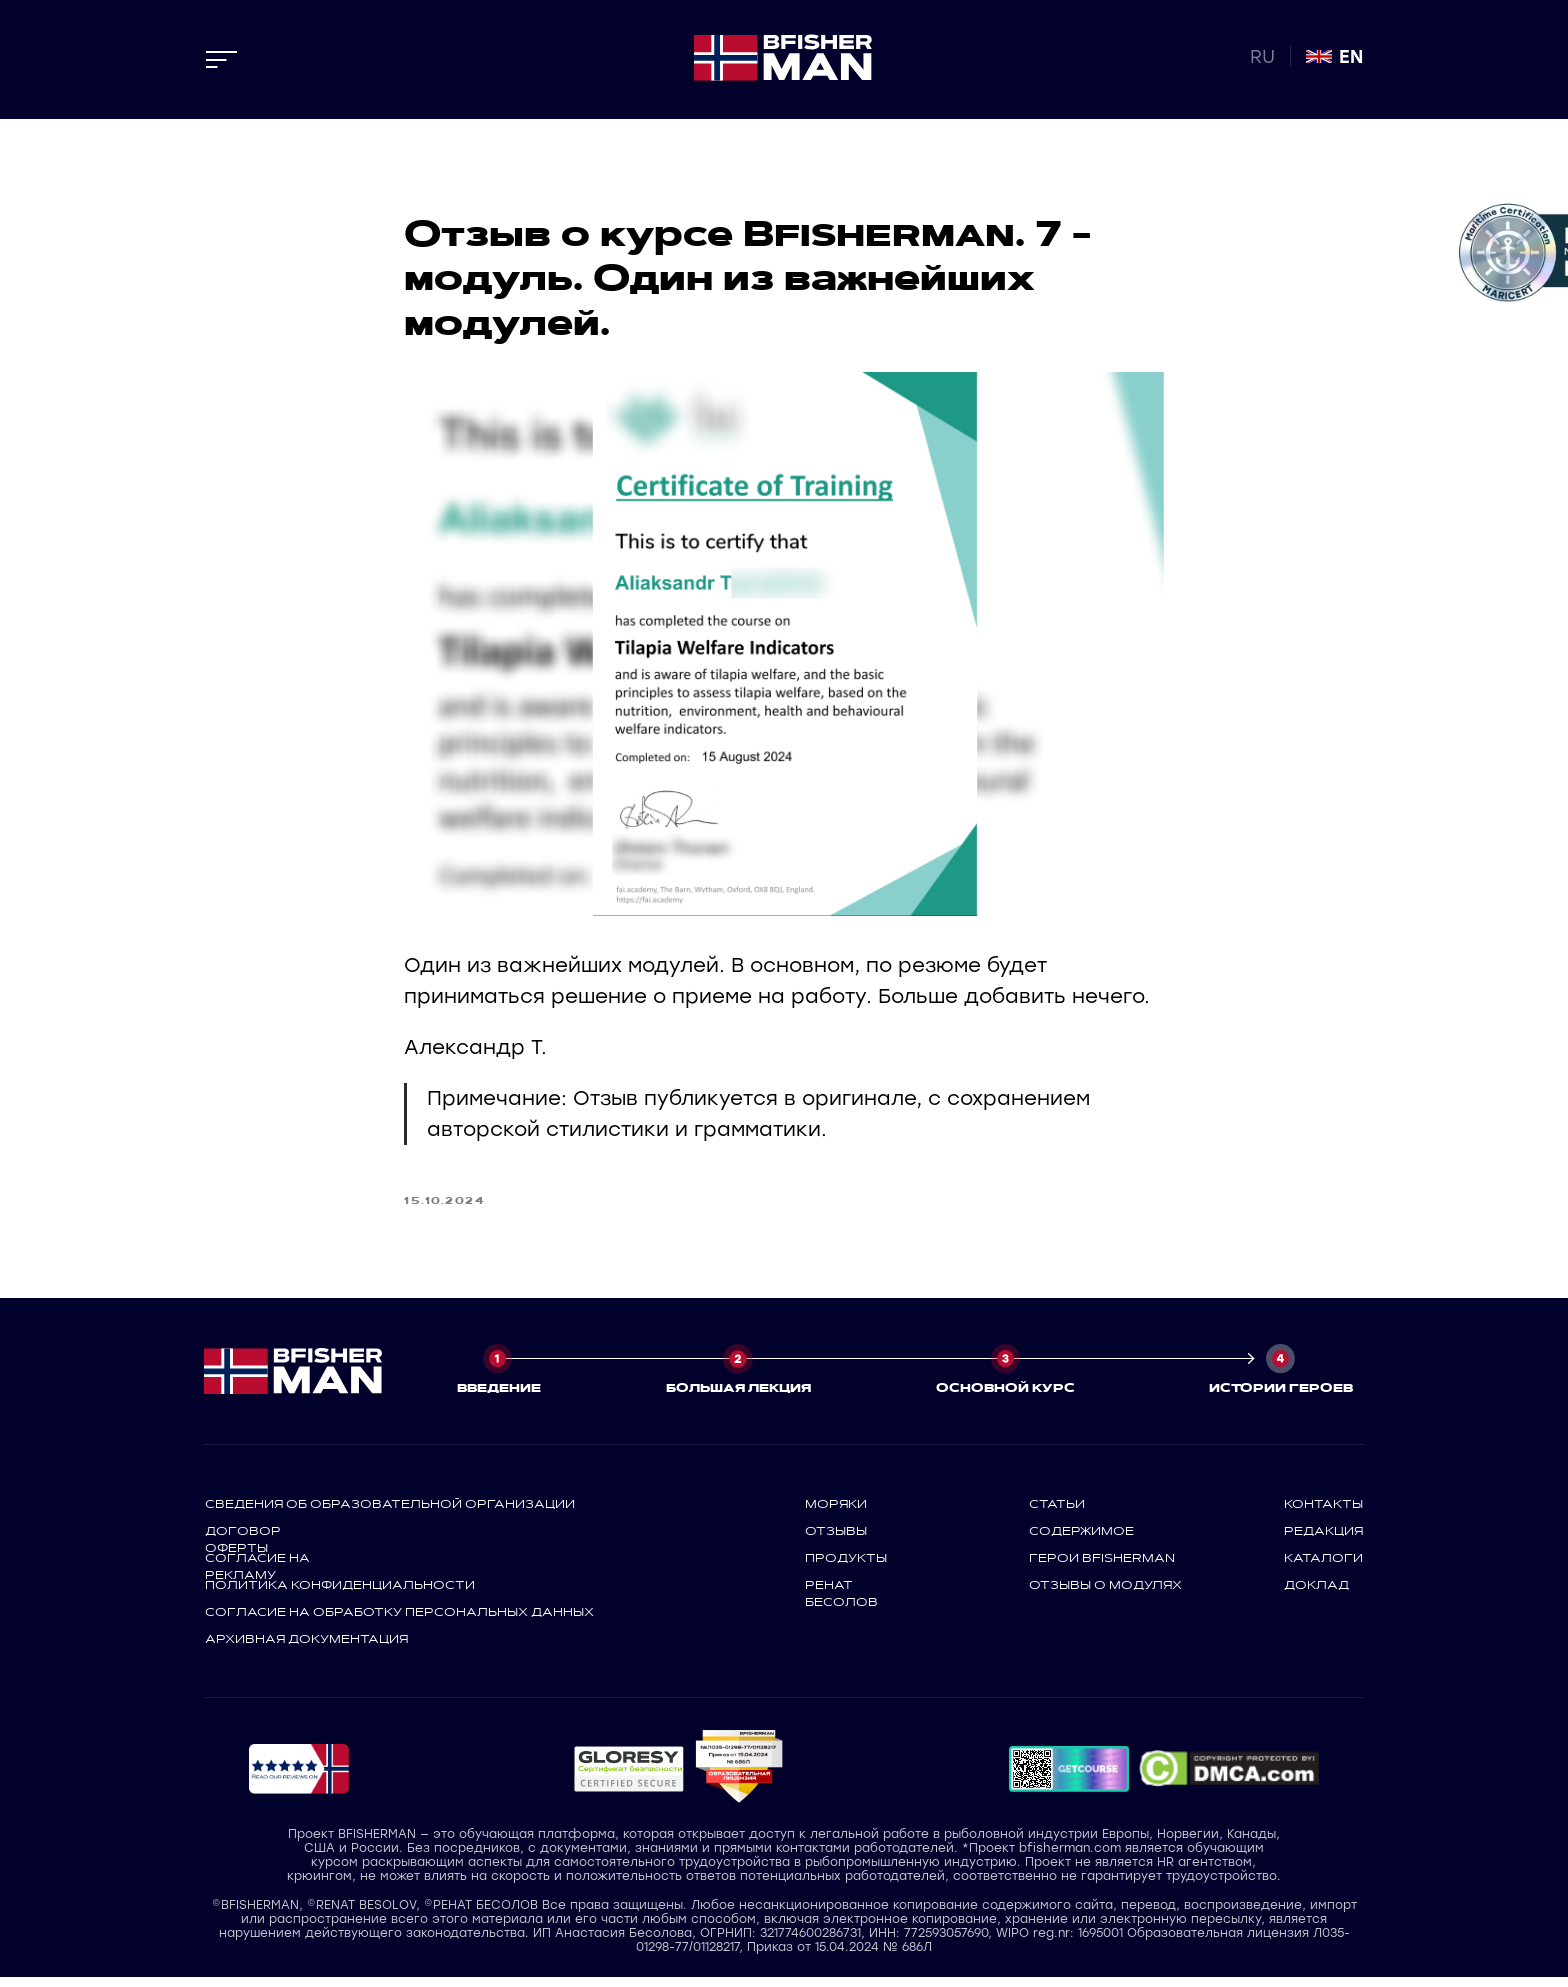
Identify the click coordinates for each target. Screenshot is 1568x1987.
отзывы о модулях (1105, 1594)
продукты (846, 1567)
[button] (629, 1778)
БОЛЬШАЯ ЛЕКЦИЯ (738, 1397)
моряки (836, 1513)
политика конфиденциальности (340, 1594)
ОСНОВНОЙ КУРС (1005, 1397)
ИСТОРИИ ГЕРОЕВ (1281, 1397)
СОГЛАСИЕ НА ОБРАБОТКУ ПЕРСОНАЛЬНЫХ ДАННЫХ (399, 1621)
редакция (1323, 1540)
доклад (1316, 1594)
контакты (1323, 1513)
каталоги (1323, 1567)
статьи (1057, 1513)
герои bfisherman (1102, 1567)
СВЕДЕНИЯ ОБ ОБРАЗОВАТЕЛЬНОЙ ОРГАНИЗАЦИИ (390, 1513)
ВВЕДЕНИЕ (499, 1397)
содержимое (1081, 1540)
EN (1351, 57)
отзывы (836, 1540)
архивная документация (306, 1648)
